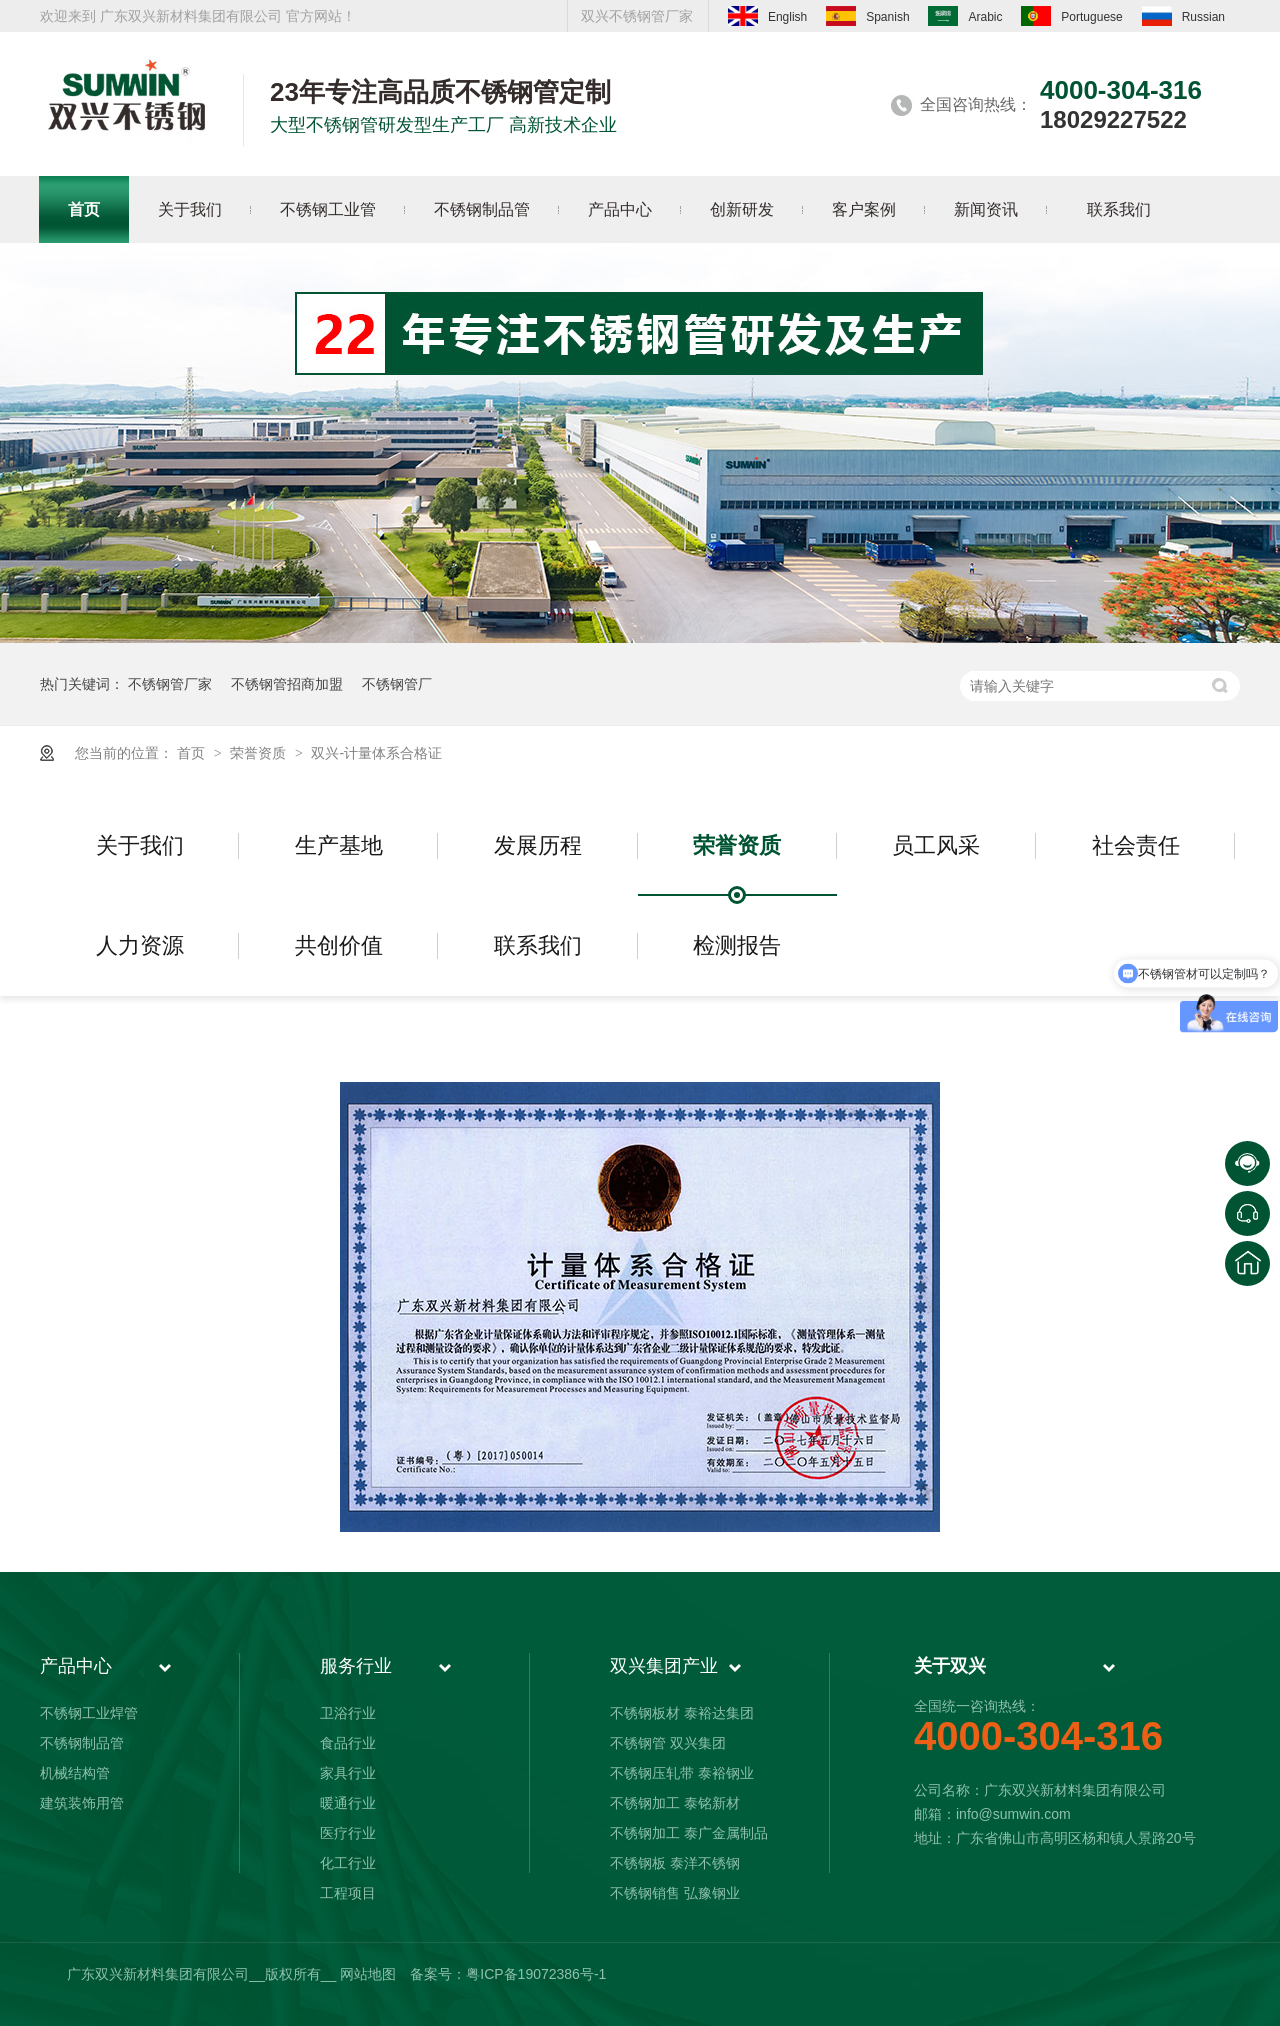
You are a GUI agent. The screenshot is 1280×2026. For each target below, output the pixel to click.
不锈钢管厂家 (170, 684)
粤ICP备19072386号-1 (536, 1974)
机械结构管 (75, 1773)
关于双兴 (950, 1666)
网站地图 (368, 1974)
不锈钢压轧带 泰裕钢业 (682, 1773)
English (767, 16)
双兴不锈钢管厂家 (637, 16)
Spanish (867, 16)
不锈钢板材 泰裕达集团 (682, 1713)
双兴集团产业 (664, 1666)
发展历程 (538, 845)
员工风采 (936, 845)
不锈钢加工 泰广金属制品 (689, 1833)
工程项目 (348, 1893)
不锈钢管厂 (397, 684)
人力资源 (140, 945)
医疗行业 (348, 1833)
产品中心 (76, 1666)
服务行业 (356, 1666)
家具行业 (348, 1773)
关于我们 (140, 845)
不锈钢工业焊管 (89, 1713)
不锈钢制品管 (82, 1743)
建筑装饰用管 (82, 1803)
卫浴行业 (348, 1713)
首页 (193, 753)
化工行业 (348, 1863)
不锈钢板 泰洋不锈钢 (675, 1863)
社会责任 (1136, 845)
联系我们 (538, 945)
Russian (1183, 16)
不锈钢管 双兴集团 (668, 1743)
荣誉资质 (260, 753)
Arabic (965, 16)
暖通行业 (348, 1803)
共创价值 (339, 945)
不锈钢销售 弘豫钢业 (675, 1893)
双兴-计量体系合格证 (376, 753)
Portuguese (1071, 16)
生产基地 (339, 845)
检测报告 (737, 945)
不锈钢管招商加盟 (287, 684)
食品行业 (348, 1743)
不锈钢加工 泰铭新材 (675, 1803)
